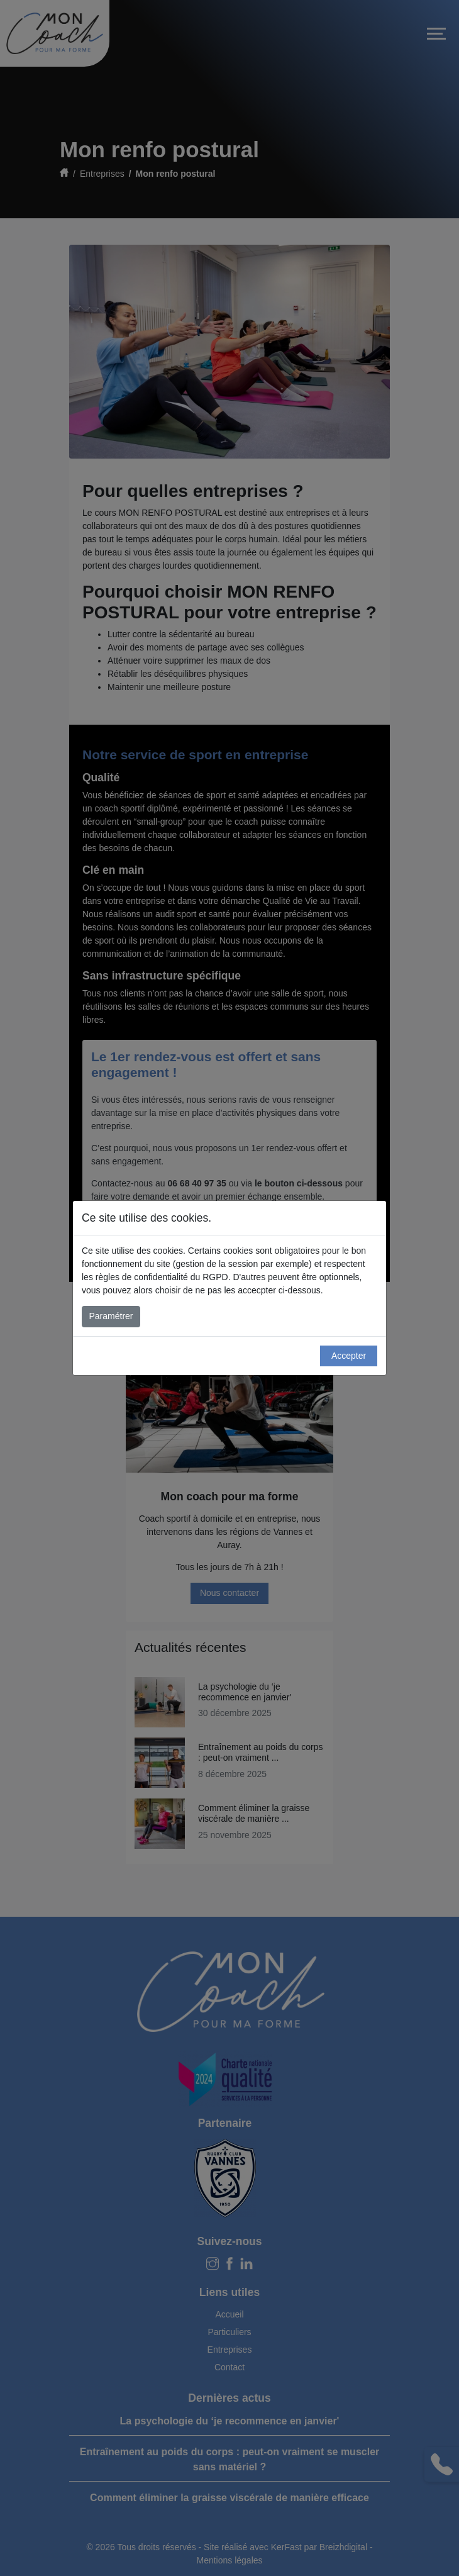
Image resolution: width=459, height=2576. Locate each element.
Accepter (348, 1356)
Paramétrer (111, 1316)
